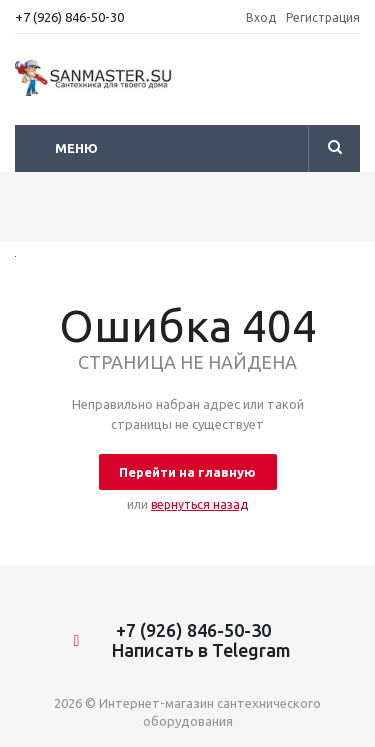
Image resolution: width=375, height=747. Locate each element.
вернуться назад (199, 504)
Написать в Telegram (193, 650)
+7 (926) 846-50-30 (69, 17)
